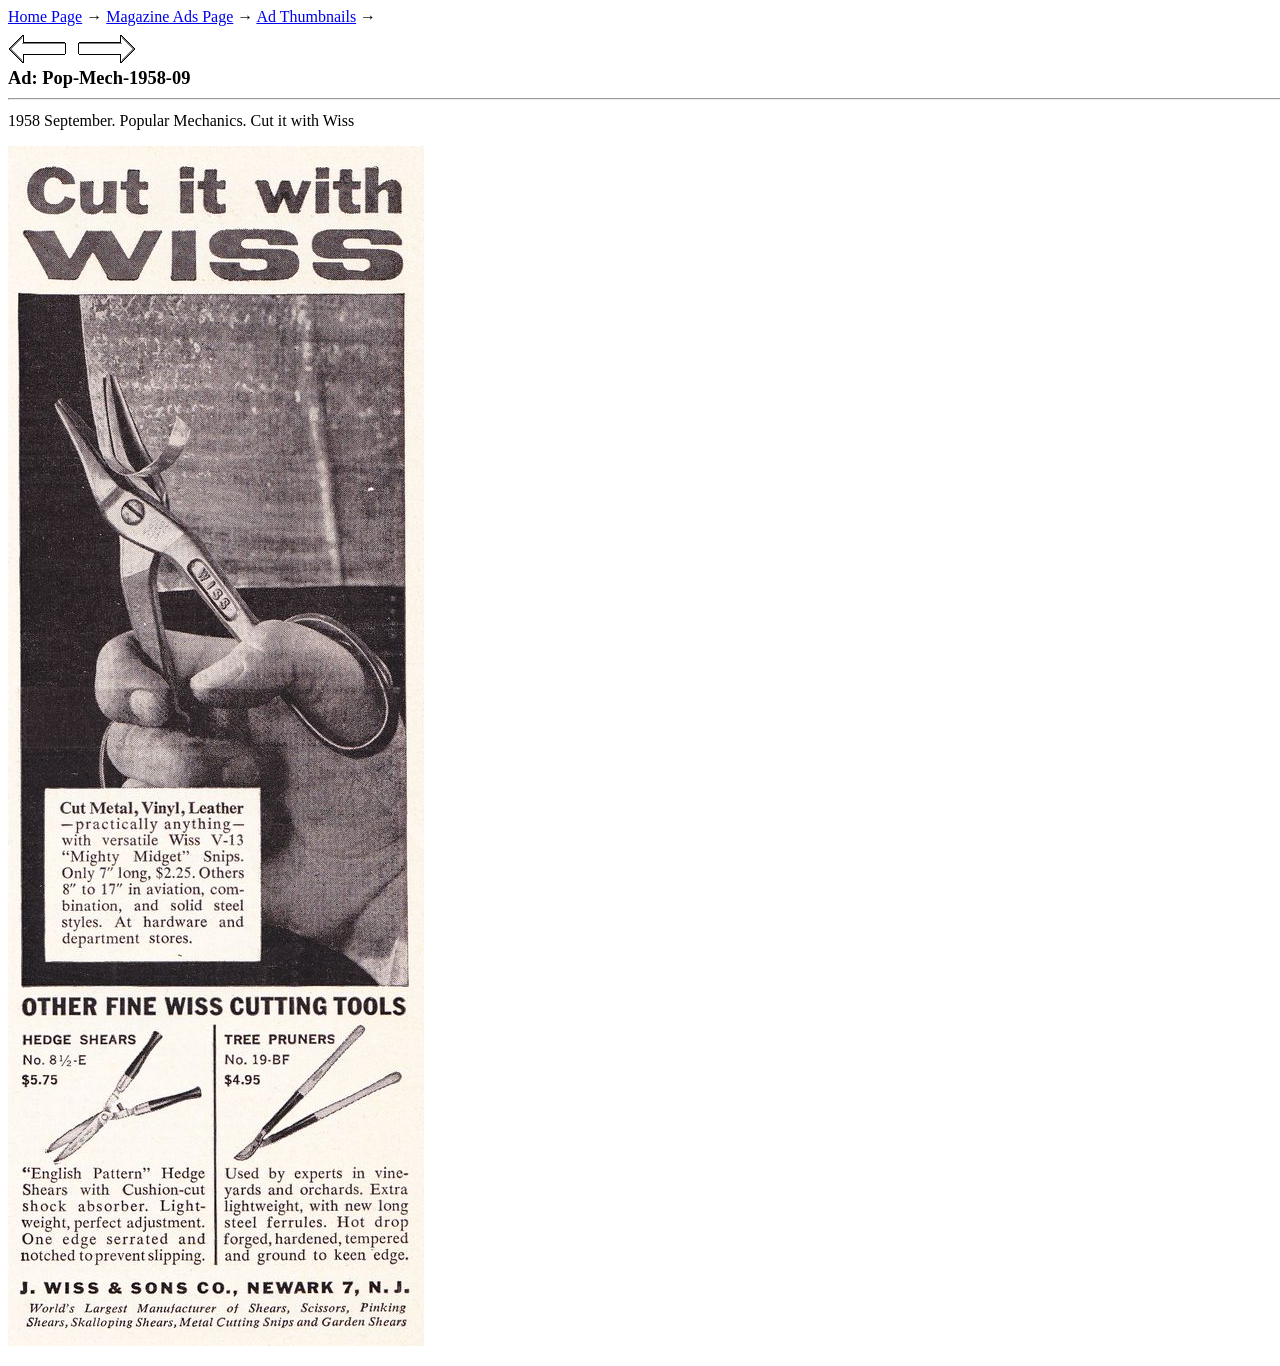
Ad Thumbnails (306, 16)
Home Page (45, 16)
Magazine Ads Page (169, 16)
